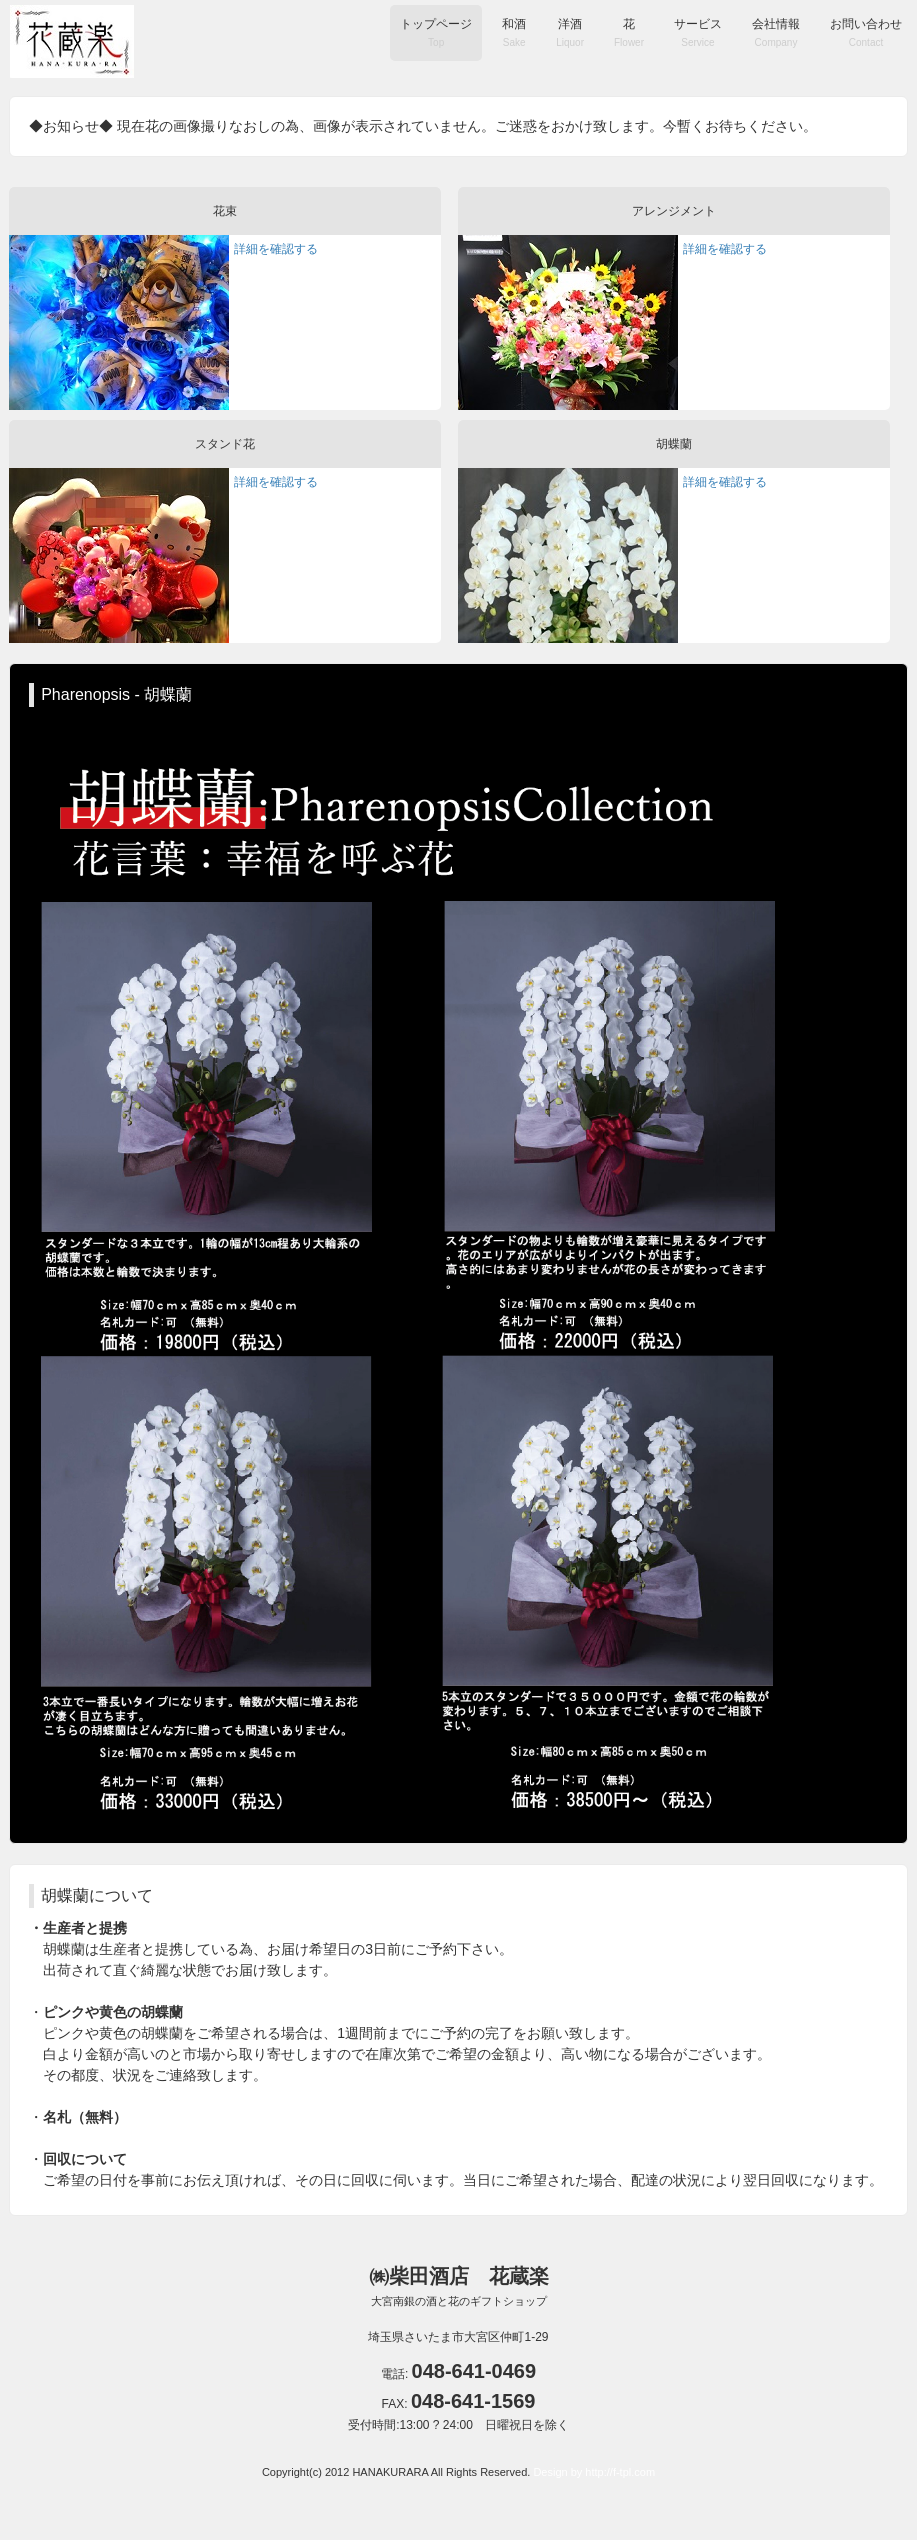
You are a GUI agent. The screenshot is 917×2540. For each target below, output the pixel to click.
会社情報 (776, 32)
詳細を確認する (276, 249)
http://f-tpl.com (620, 2472)
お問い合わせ (866, 32)
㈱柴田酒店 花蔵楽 (459, 2286)
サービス (698, 32)
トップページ (436, 32)
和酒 (514, 32)
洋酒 (570, 32)
